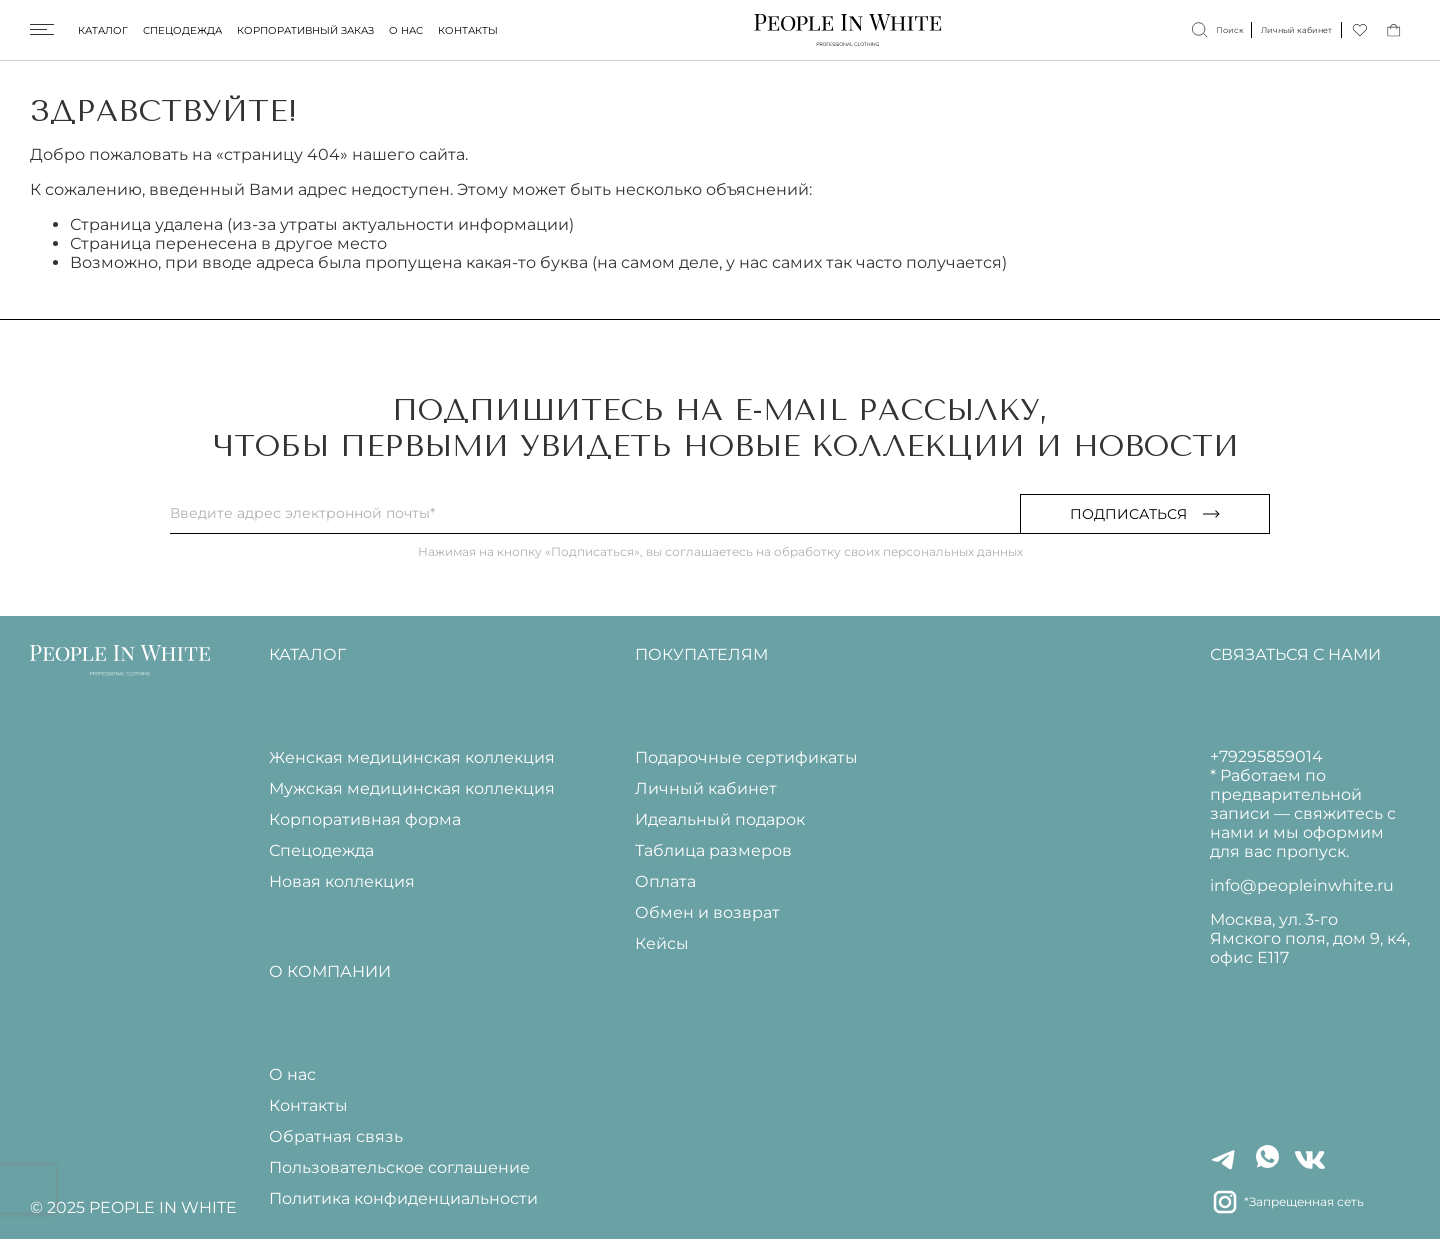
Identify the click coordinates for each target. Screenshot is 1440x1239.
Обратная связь (336, 1136)
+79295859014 (1266, 756)
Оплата (665, 881)
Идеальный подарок (720, 819)
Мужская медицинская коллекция (412, 788)
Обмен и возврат (707, 912)
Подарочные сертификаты (746, 757)
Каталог (103, 30)
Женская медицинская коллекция (412, 757)
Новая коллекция (342, 881)
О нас (406, 30)
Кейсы (662, 943)
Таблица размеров (713, 850)
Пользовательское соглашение (399, 1167)
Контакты (468, 30)
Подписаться (1145, 514)
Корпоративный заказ (305, 30)
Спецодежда (182, 30)
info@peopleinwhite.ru (1302, 885)
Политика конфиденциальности (403, 1198)
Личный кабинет (706, 788)
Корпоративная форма (365, 819)
